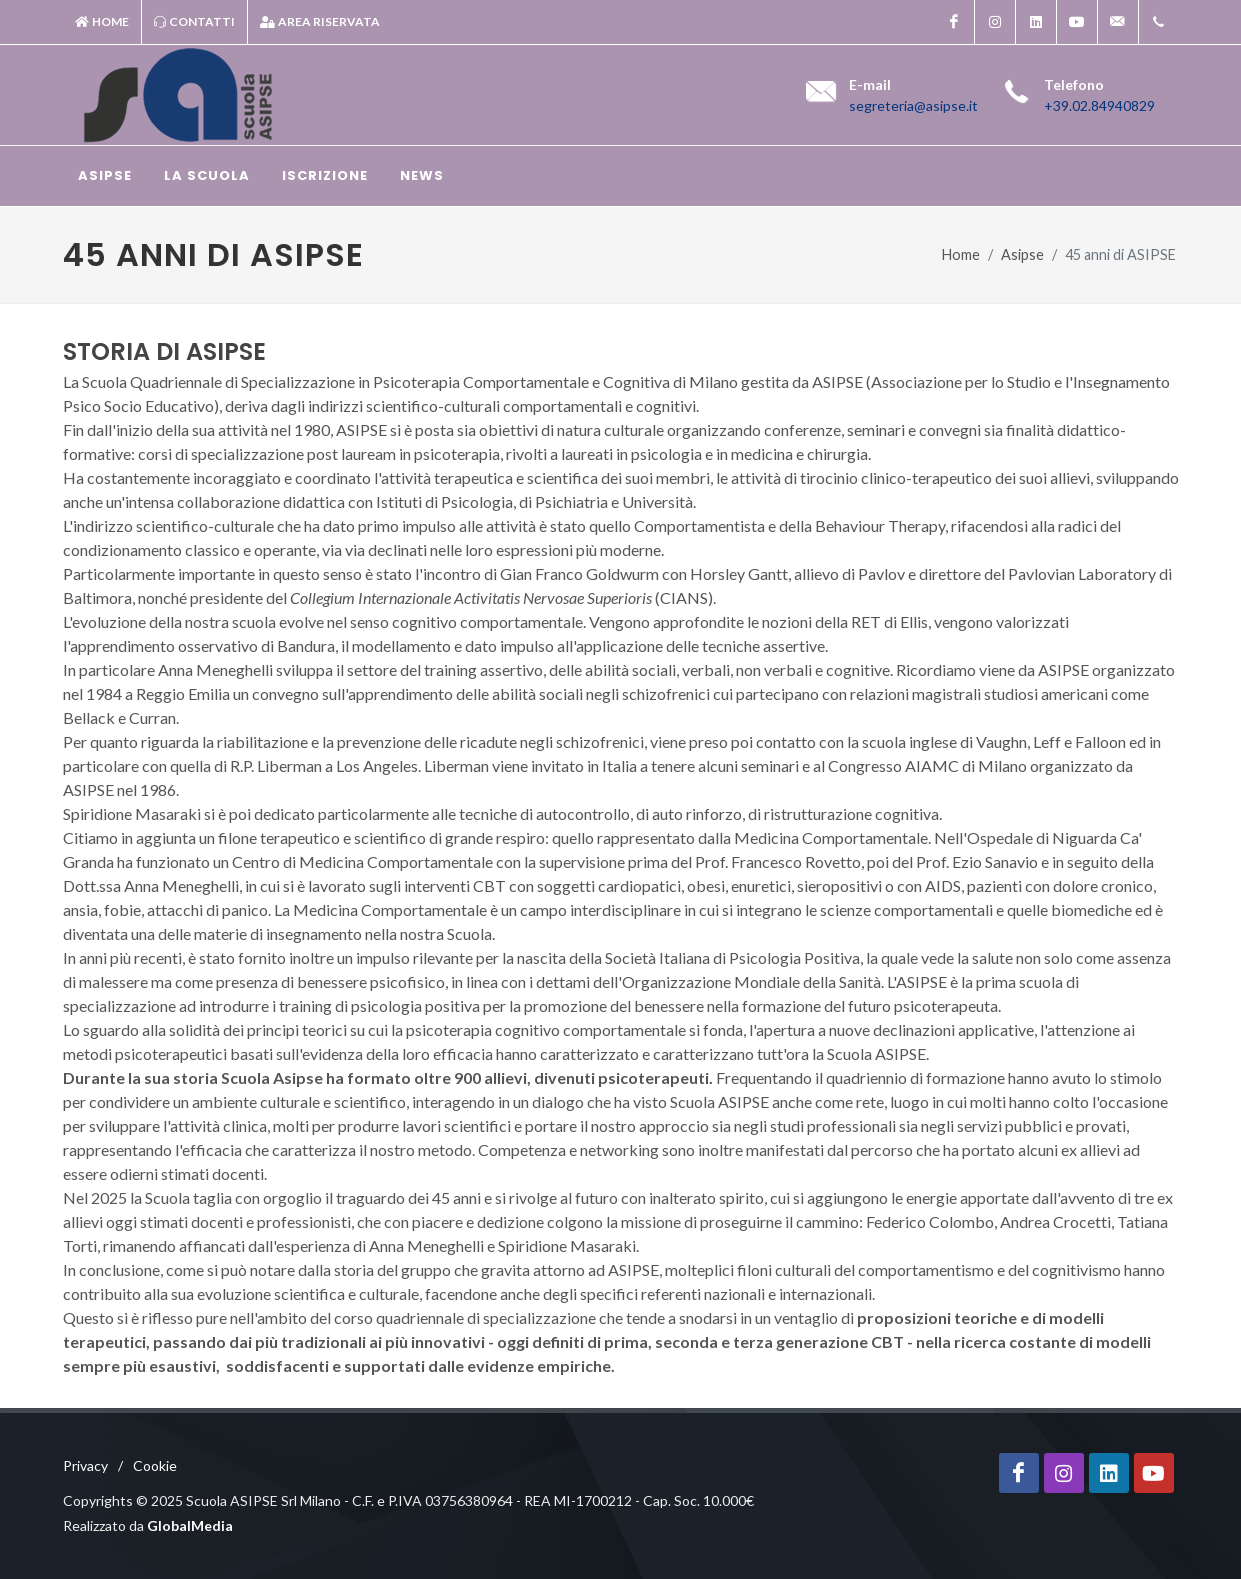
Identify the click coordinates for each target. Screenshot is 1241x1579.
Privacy (85, 1465)
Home (102, 22)
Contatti (194, 22)
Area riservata (320, 22)
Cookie (155, 1465)
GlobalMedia (190, 1525)
